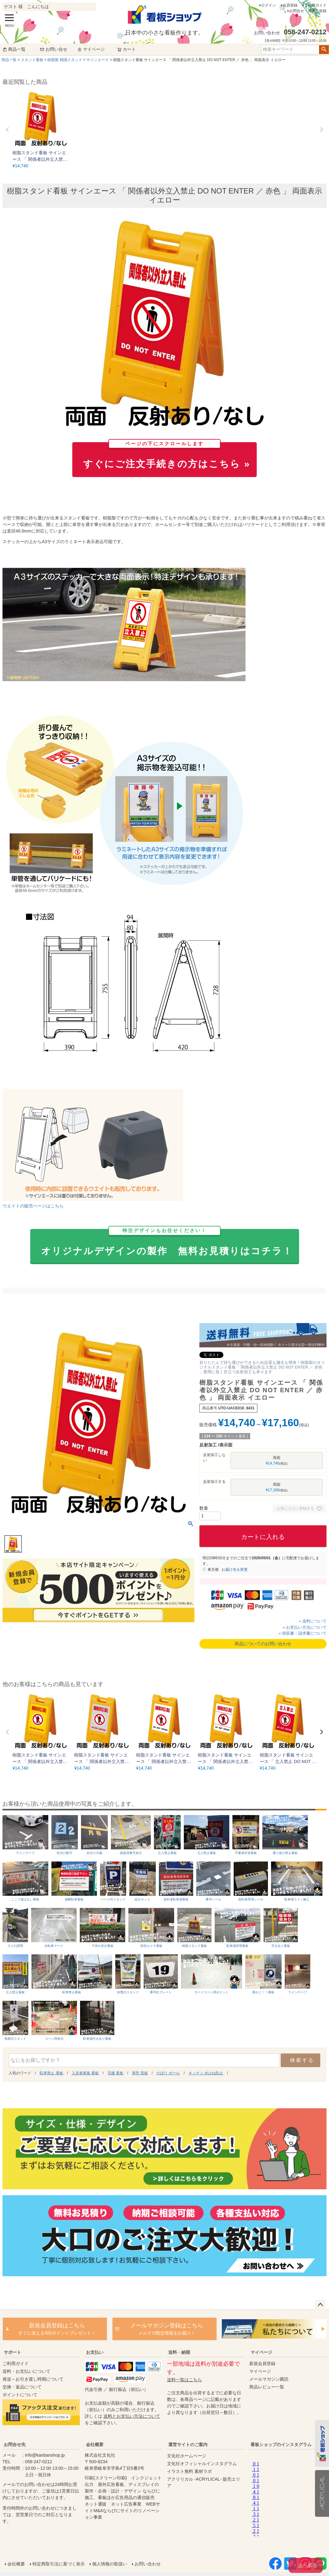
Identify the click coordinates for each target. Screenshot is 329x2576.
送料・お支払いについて (26, 2371)
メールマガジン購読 (268, 2379)
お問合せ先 (15, 2444)
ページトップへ (320, 2305)
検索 (324, 49)
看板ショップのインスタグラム (281, 2444)
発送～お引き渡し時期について (33, 2379)
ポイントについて (19, 2394)
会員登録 (290, 5)
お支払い (94, 2352)
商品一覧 (14, 49)
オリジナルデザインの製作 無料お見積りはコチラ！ (167, 1242)
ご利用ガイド (315, 5)
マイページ (91, 49)
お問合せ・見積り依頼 (308, 11)
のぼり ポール (168, 2073)
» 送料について (313, 1621)
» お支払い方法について (305, 1627)
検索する (302, 2060)
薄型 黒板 (140, 2073)
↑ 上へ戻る (305, 2565)
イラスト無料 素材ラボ (189, 2471)
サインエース (97, 60)
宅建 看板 (115, 2073)
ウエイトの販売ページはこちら (33, 1205)
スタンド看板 (32, 60)
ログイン (268, 5)
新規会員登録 (262, 2363)
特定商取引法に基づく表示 (58, 2563)
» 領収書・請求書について (303, 1633)
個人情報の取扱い (109, 2563)
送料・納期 (179, 2352)
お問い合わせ (148, 2563)
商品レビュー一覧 (266, 2386)
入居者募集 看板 (85, 2073)
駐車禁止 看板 (51, 2073)
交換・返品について (22, 2386)
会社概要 (94, 2444)
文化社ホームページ (186, 2455)
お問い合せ (53, 49)
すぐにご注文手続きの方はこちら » (166, 455)
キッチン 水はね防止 (205, 2073)
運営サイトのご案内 (187, 2444)
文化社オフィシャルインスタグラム (202, 2463)
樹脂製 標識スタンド (64, 60)
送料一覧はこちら (184, 2379)
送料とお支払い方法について (131, 2416)
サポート (12, 2352)
